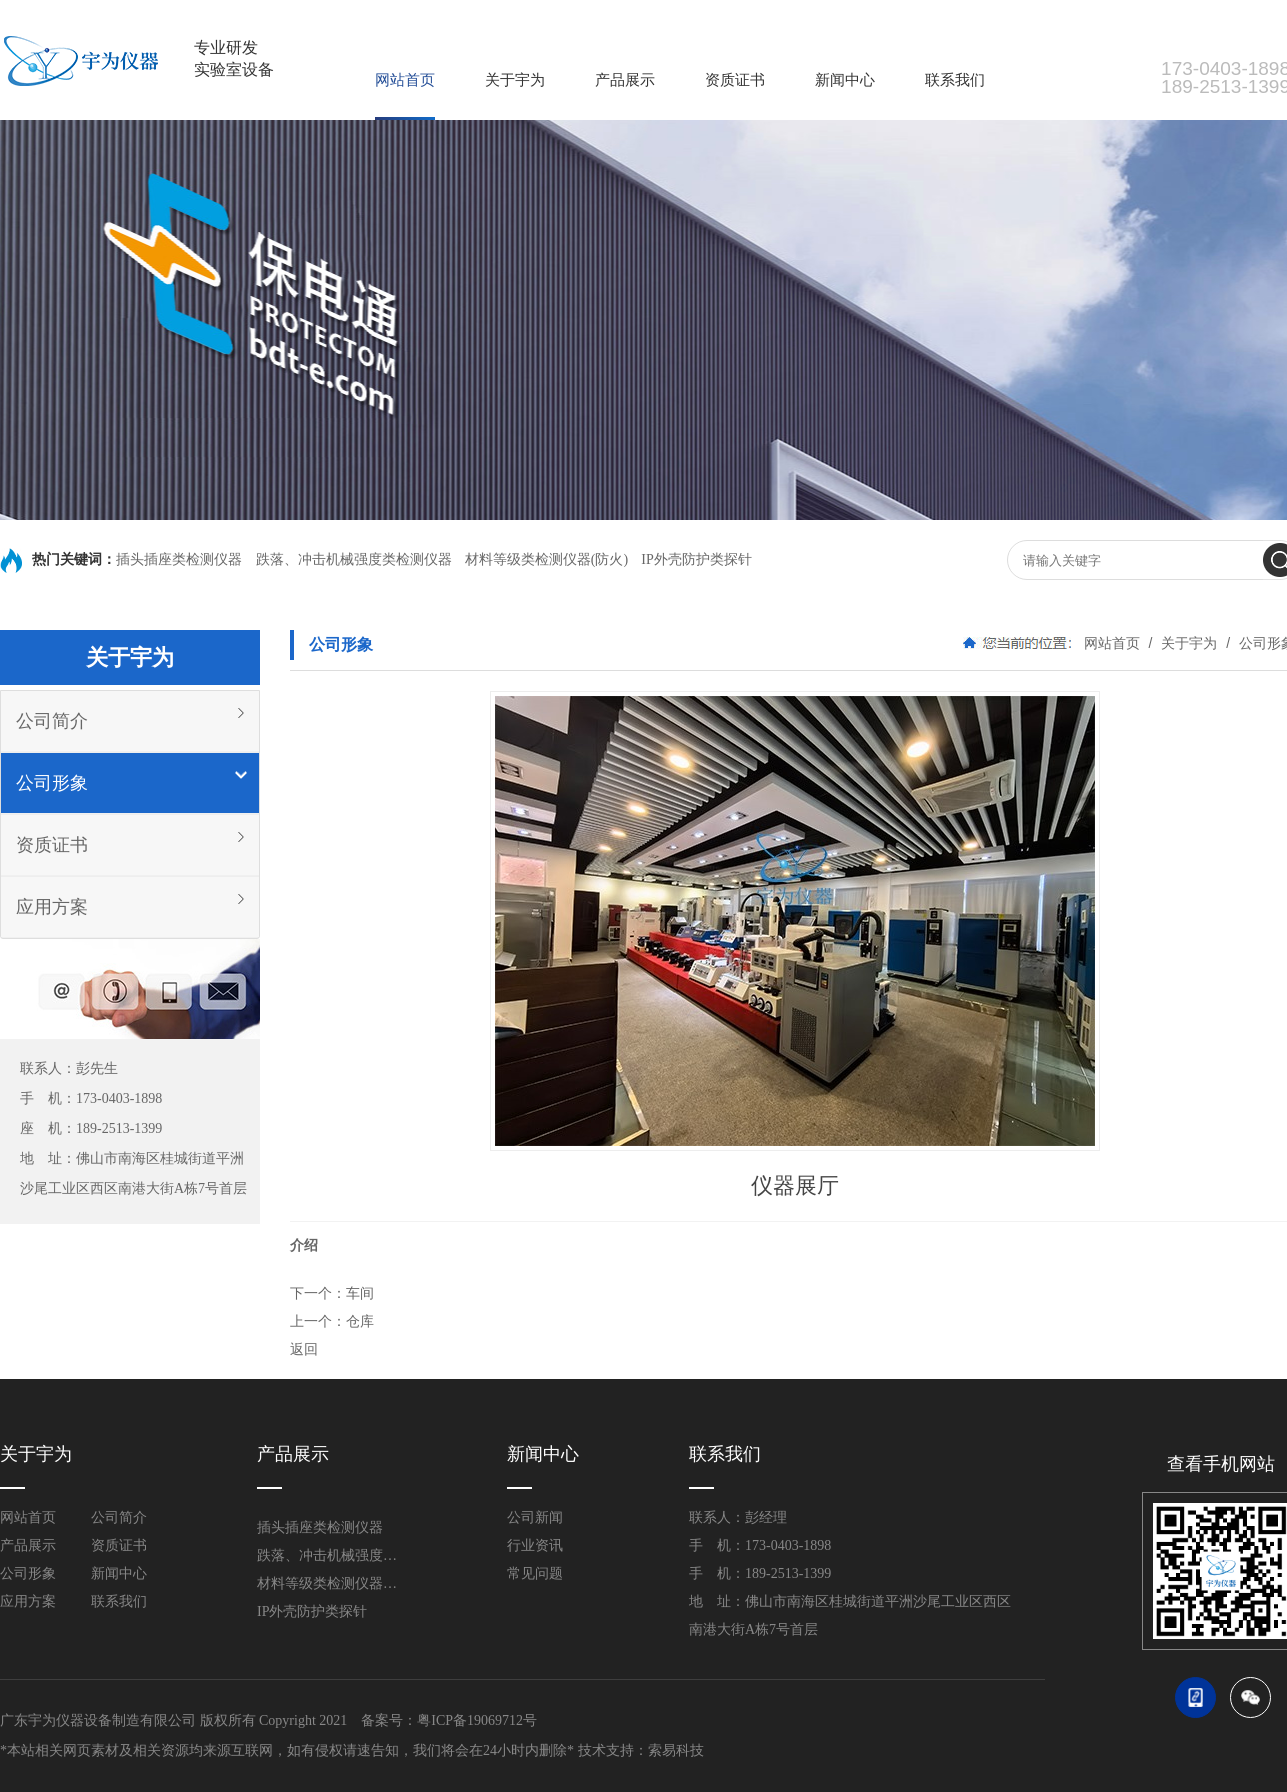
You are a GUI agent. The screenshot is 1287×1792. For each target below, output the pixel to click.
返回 (304, 1349)
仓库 (360, 1321)
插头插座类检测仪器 (181, 559)
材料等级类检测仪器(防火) (546, 559)
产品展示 (625, 80)
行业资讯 (535, 1545)
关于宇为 (515, 80)
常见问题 (535, 1573)
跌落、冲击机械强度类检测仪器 (354, 559)
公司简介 (52, 721)
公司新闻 (535, 1517)
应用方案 (52, 907)
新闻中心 (845, 80)
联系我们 (955, 80)
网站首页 (405, 80)
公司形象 (52, 783)
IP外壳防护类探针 (696, 559)
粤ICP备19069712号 (477, 1720)
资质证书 (735, 80)
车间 (360, 1293)
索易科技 (676, 1750)
